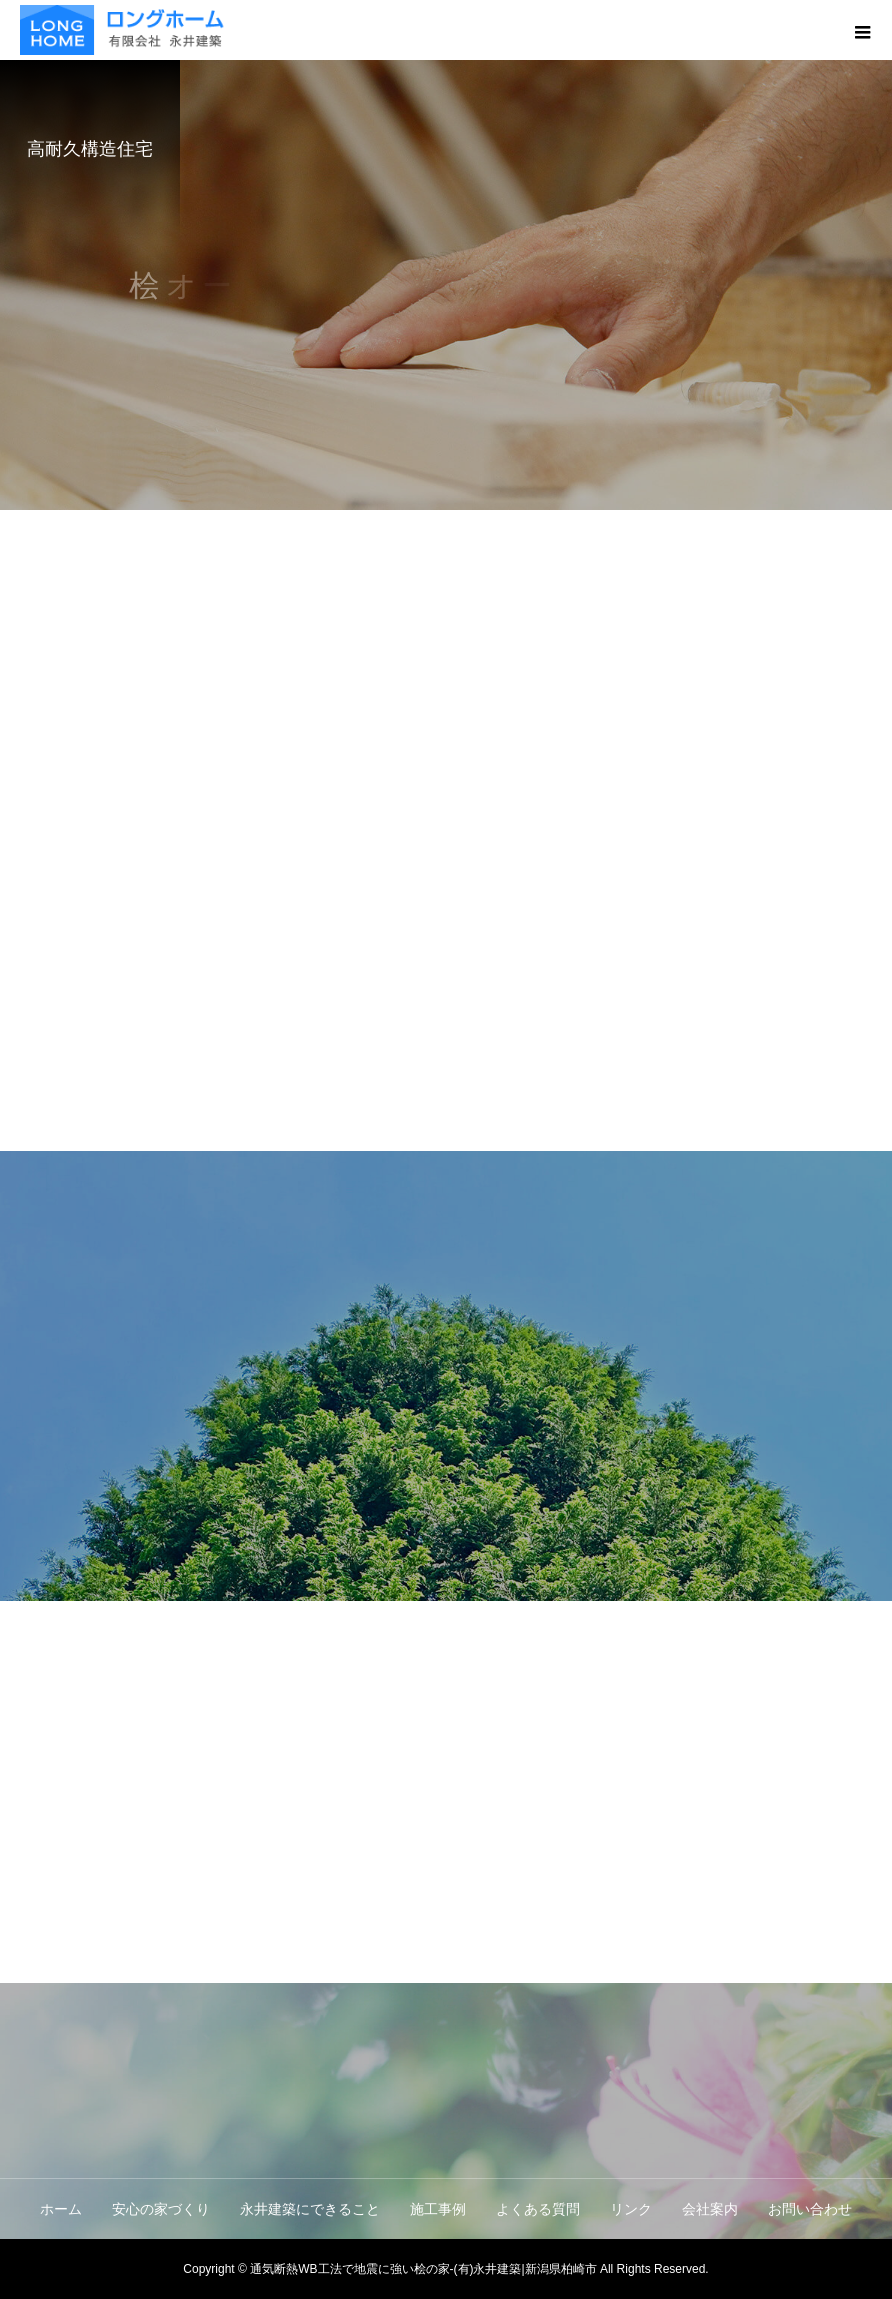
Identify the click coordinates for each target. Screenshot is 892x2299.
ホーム (61, 2209)
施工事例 (438, 2209)
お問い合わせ (810, 2209)
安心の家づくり (161, 2209)
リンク (631, 2209)
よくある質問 (538, 2209)
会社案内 (710, 2209)
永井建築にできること (310, 2209)
